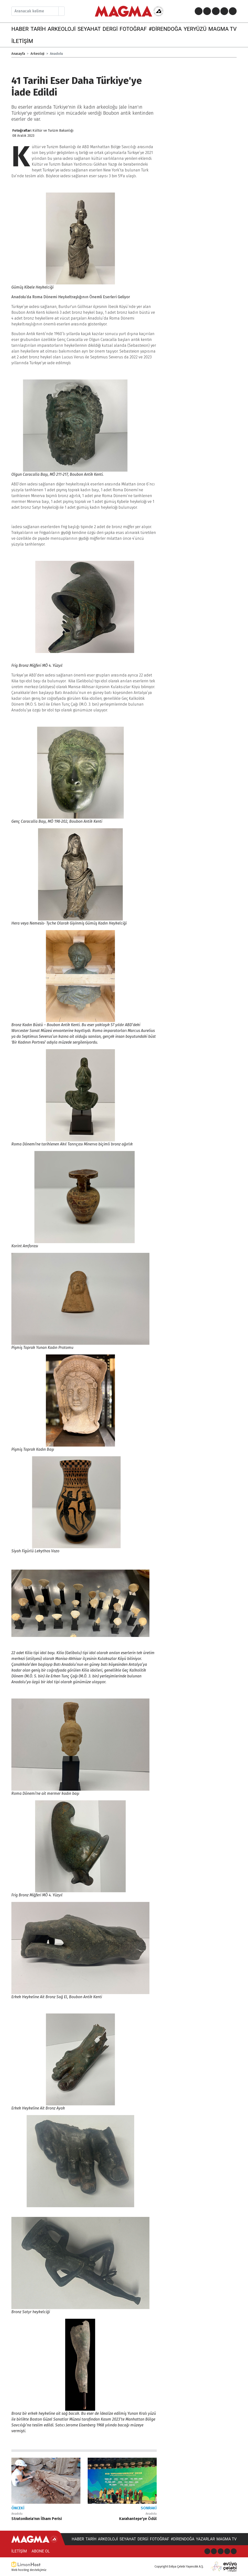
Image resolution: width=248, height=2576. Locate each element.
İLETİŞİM (22, 41)
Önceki (17, 2508)
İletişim (19, 2551)
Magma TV (226, 2539)
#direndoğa (182, 2539)
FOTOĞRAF (133, 29)
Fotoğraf (159, 2539)
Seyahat (127, 2539)
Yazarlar (205, 2539)
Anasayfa (18, 54)
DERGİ (110, 29)
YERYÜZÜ (195, 29)
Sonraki (149, 2508)
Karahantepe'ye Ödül (138, 2518)
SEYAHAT (89, 29)
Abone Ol (40, 2551)
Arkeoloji (37, 54)
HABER (20, 29)
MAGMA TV (222, 29)
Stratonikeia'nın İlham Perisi (36, 2518)
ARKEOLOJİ (62, 29)
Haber (78, 2539)
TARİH (38, 29)
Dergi (143, 2539)
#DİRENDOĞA (165, 29)
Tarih (90, 2539)
